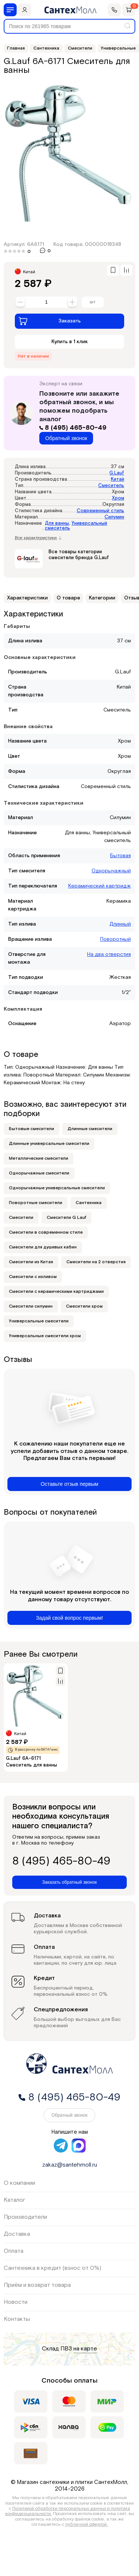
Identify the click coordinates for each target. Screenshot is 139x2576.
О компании (19, 2183)
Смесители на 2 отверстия (96, 1262)
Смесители (21, 1217)
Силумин (114, 517)
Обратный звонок (66, 438)
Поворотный (115, 939)
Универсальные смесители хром (45, 1336)
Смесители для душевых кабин (43, 1247)
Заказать (50, 321)
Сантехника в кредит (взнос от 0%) (52, 2268)
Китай (117, 479)
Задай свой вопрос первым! (69, 1618)
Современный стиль (100, 511)
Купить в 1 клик (70, 341)
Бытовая (120, 855)
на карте (85, 2349)
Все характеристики (38, 538)
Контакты (17, 2319)
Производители (25, 2217)
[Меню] (10, 9)
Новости (15, 2302)
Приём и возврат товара (37, 2285)
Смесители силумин (31, 1306)
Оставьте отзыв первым (69, 1484)
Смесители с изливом (33, 1276)
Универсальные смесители (39, 1321)
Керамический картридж (99, 886)
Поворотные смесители (35, 1203)
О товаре (68, 598)
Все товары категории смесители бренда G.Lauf (79, 555)
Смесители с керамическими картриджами (56, 1291)
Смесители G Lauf (66, 1217)
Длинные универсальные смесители (49, 1143)
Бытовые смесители (31, 1129)
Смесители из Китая (31, 1262)
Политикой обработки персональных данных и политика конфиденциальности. (67, 2511)
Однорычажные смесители (39, 1173)
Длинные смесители (89, 1129)
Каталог (14, 2200)
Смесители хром (84, 1306)
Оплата (13, 2251)
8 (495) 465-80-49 (72, 427)
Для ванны (57, 523)
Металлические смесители (38, 1158)
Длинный (120, 924)
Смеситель (111, 486)
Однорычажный (111, 871)
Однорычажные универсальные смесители (57, 1188)
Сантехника (89, 1203)
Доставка (17, 2234)
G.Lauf (116, 473)
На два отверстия (109, 954)
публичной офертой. (86, 2524)
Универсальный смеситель (76, 525)
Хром (118, 498)
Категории (102, 598)
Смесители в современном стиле (46, 1232)
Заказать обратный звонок (69, 1882)
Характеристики (27, 598)
